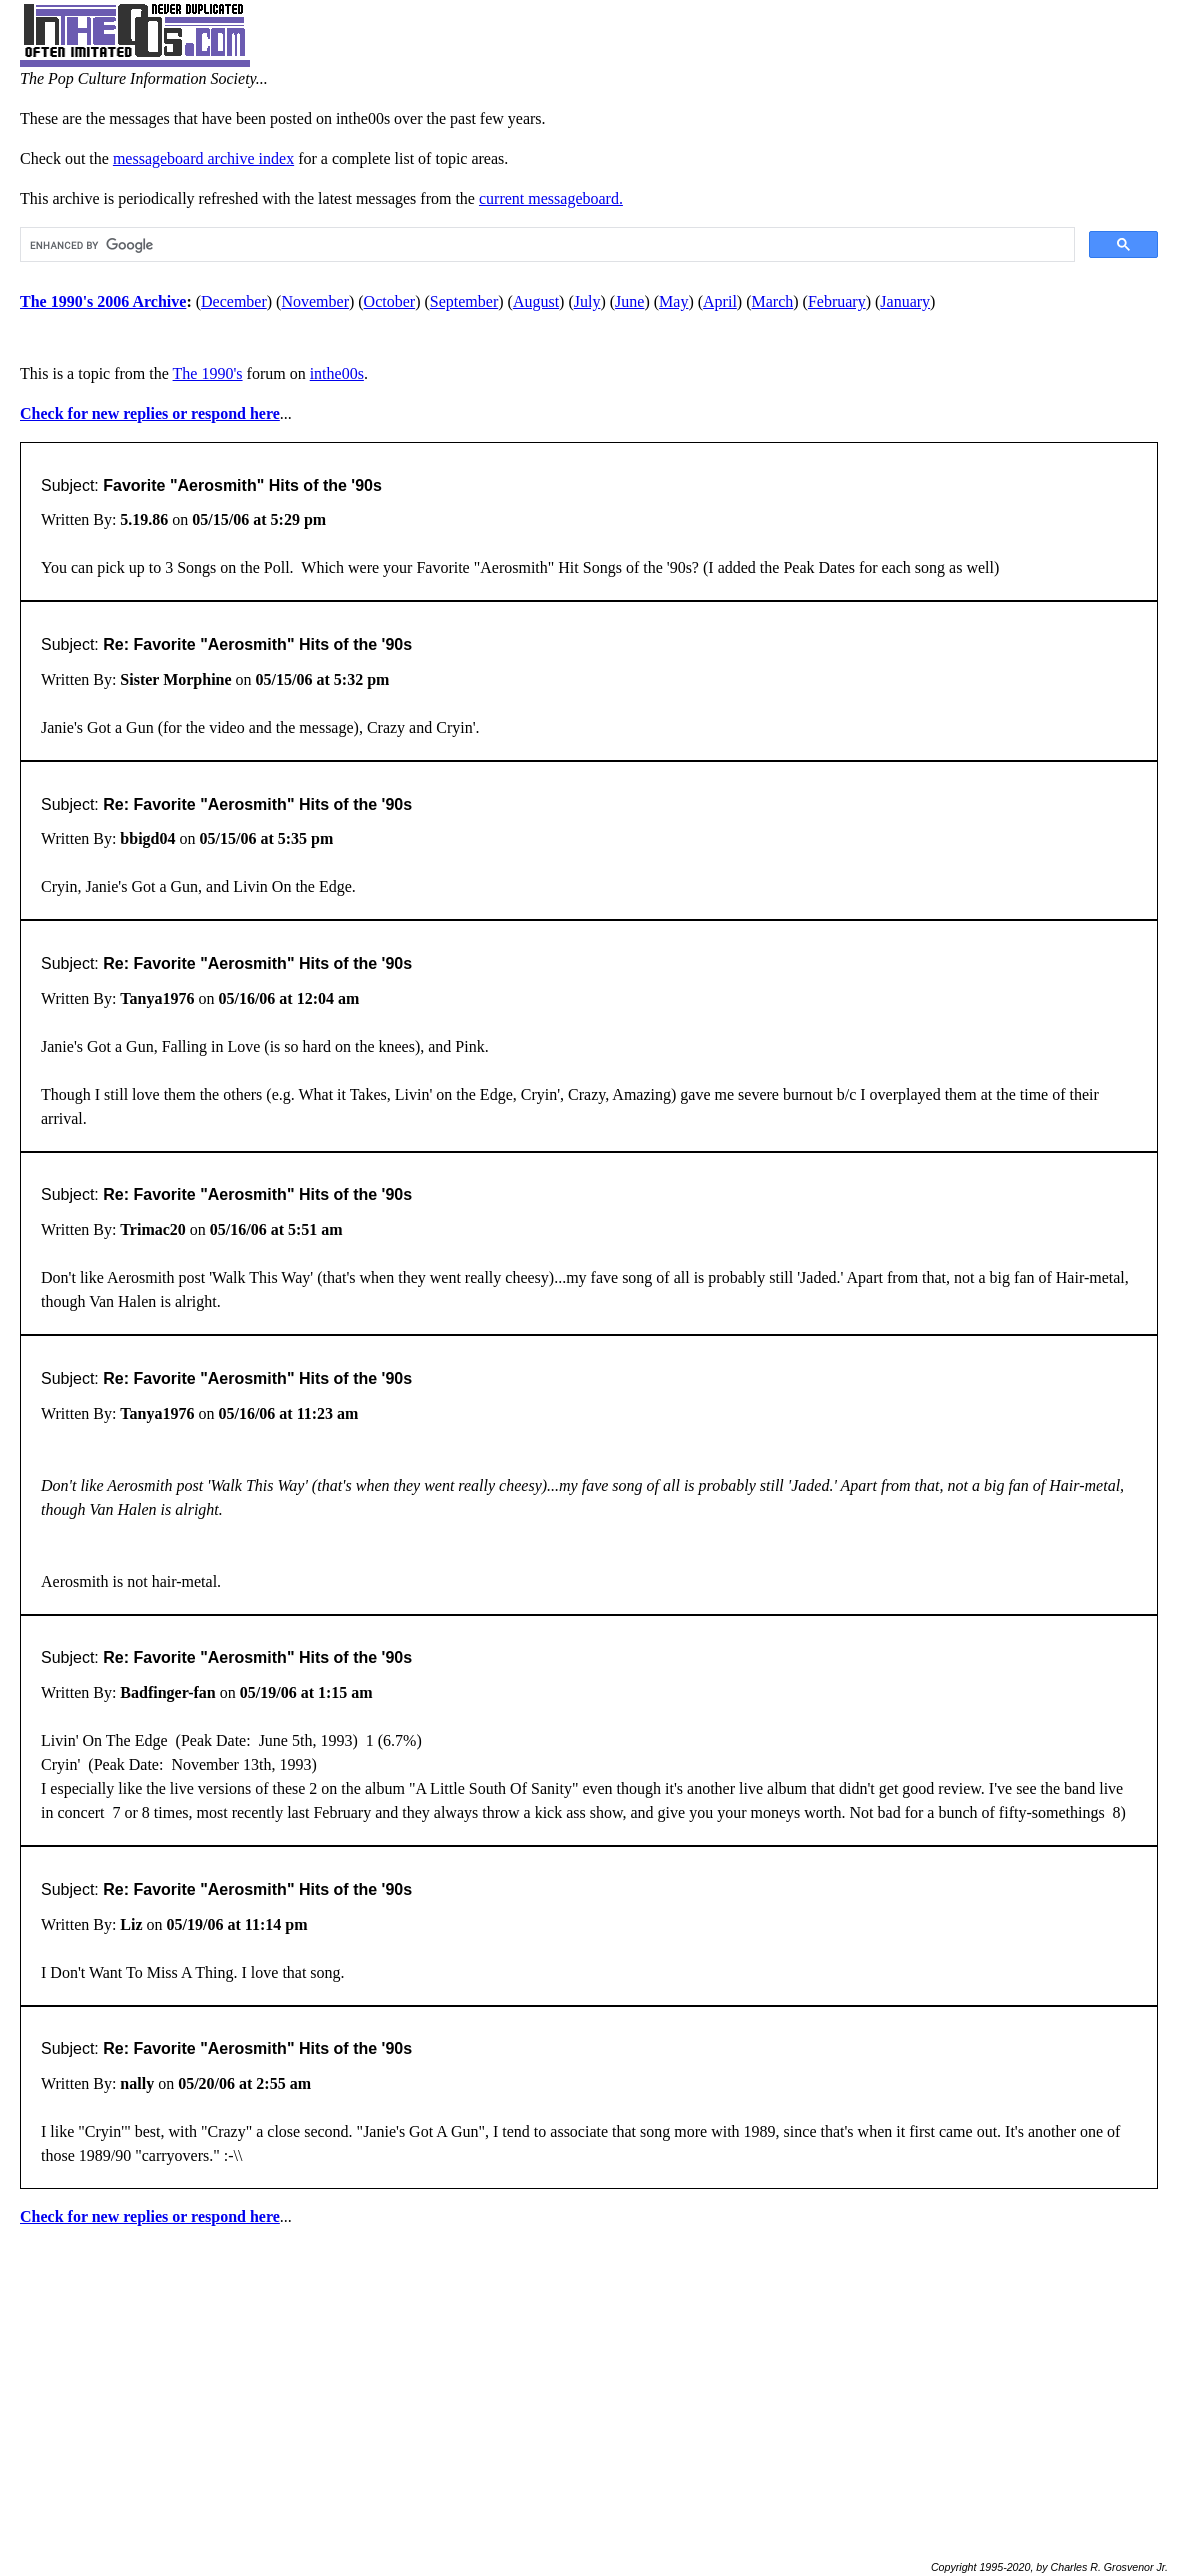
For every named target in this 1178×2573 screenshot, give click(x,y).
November (315, 301)
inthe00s (337, 373)
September (464, 301)
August (536, 301)
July (587, 301)
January (905, 301)
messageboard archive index (203, 158)
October (390, 301)
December (234, 301)
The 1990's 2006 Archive (103, 301)
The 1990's (208, 373)
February (837, 301)
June (629, 301)
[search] (545, 245)
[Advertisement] (589, 2385)
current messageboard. (551, 198)
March (773, 301)
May (673, 301)
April (720, 301)
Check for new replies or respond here (150, 413)
